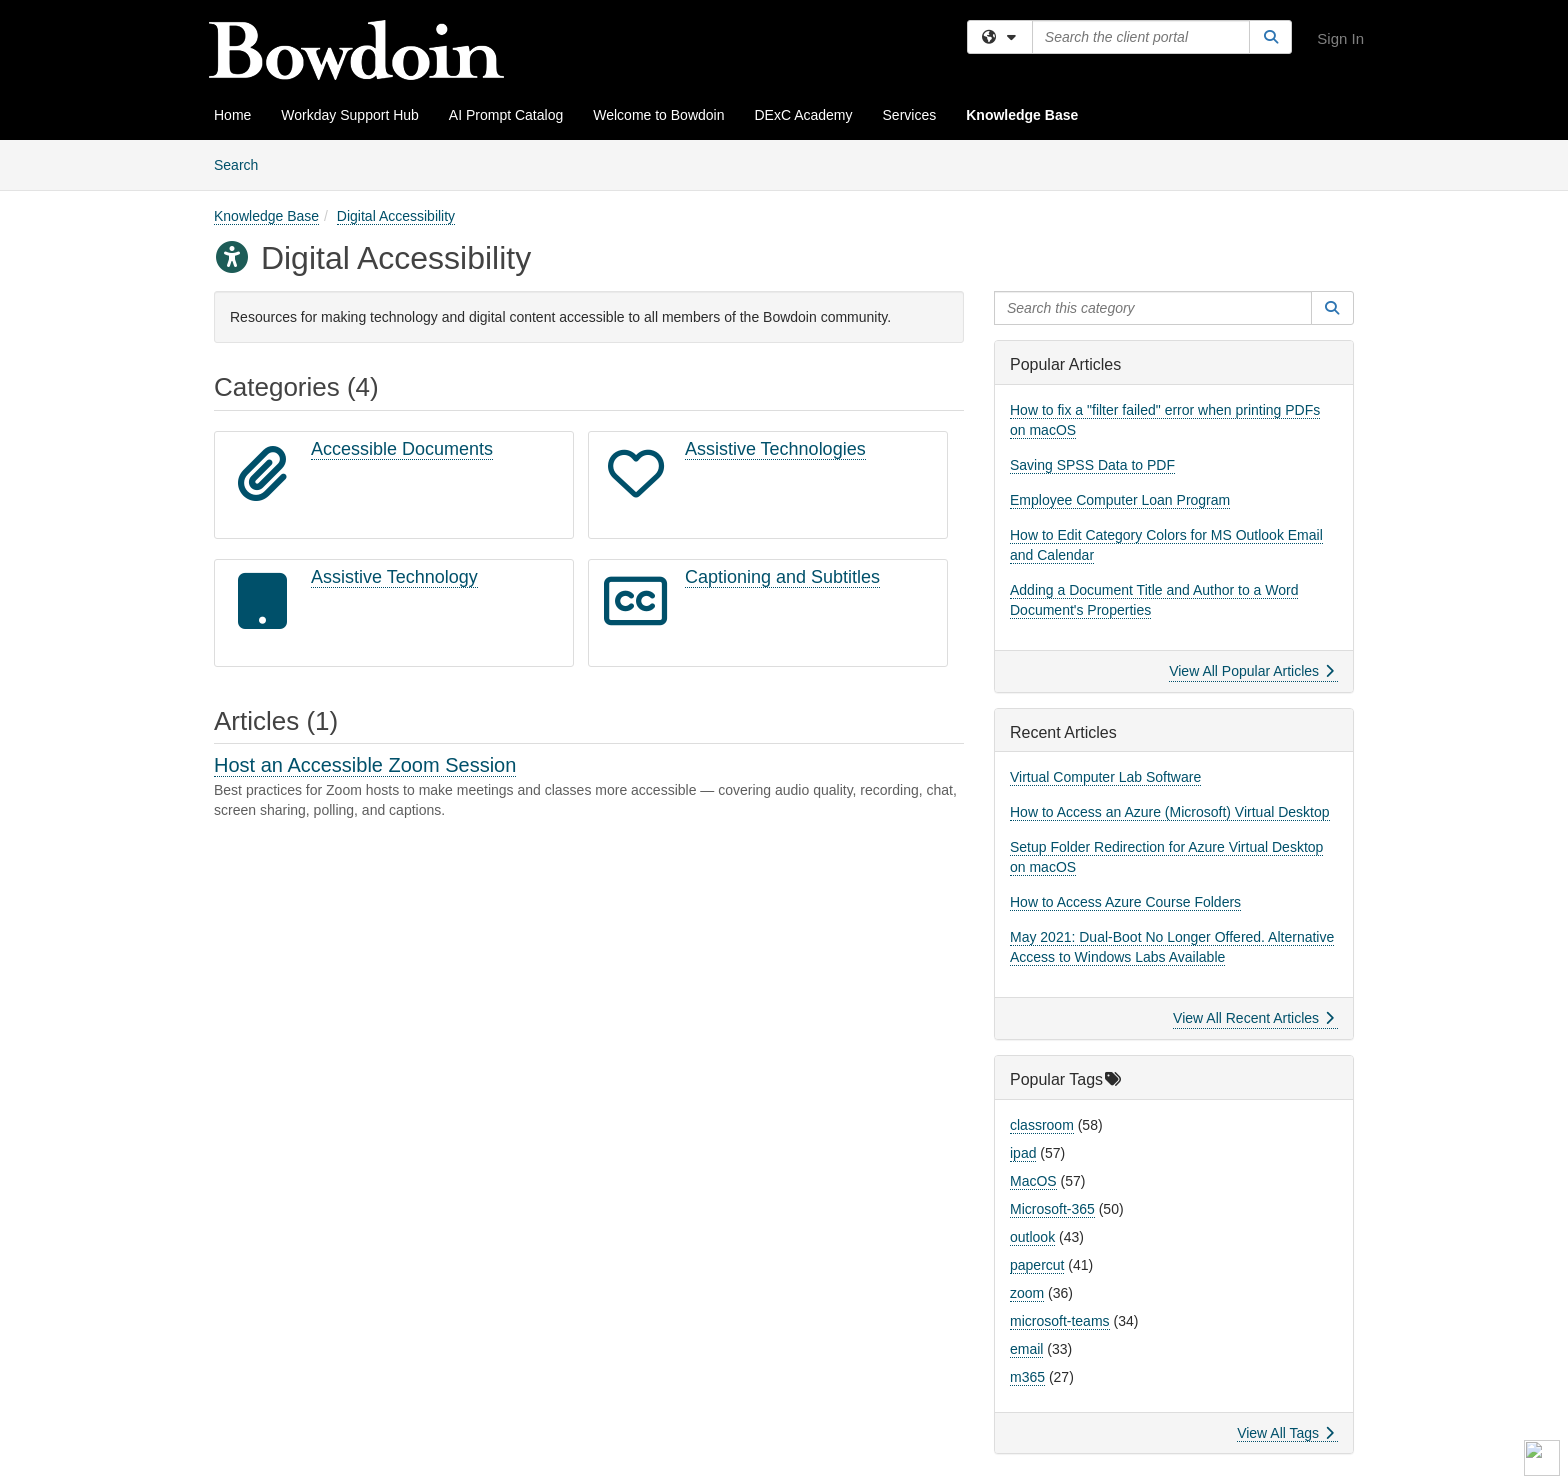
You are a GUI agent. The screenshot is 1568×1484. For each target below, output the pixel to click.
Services (910, 115)
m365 (1027, 1377)
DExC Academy (803, 115)
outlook (1032, 1237)
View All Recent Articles (1253, 1018)
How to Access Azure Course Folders (1125, 902)
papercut (1037, 1265)
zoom (1027, 1293)
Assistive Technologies (775, 449)
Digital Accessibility (396, 216)
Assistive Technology (394, 577)
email (1026, 1349)
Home (232, 115)
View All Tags (1285, 1433)
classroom (1042, 1125)
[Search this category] (1153, 308)
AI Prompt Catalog (506, 115)
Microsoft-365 (1052, 1209)
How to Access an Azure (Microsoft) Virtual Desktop (1170, 812)
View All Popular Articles (1251, 671)
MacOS (1033, 1181)
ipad (1023, 1153)
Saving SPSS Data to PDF (1092, 465)
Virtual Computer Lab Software (1105, 777)
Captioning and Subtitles (782, 577)
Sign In (1340, 38)
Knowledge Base (1022, 115)
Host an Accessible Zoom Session (365, 765)
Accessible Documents (402, 449)
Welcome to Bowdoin (658, 115)
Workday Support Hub (349, 115)
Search (243, 163)
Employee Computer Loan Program (1120, 500)
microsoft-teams (1060, 1321)
